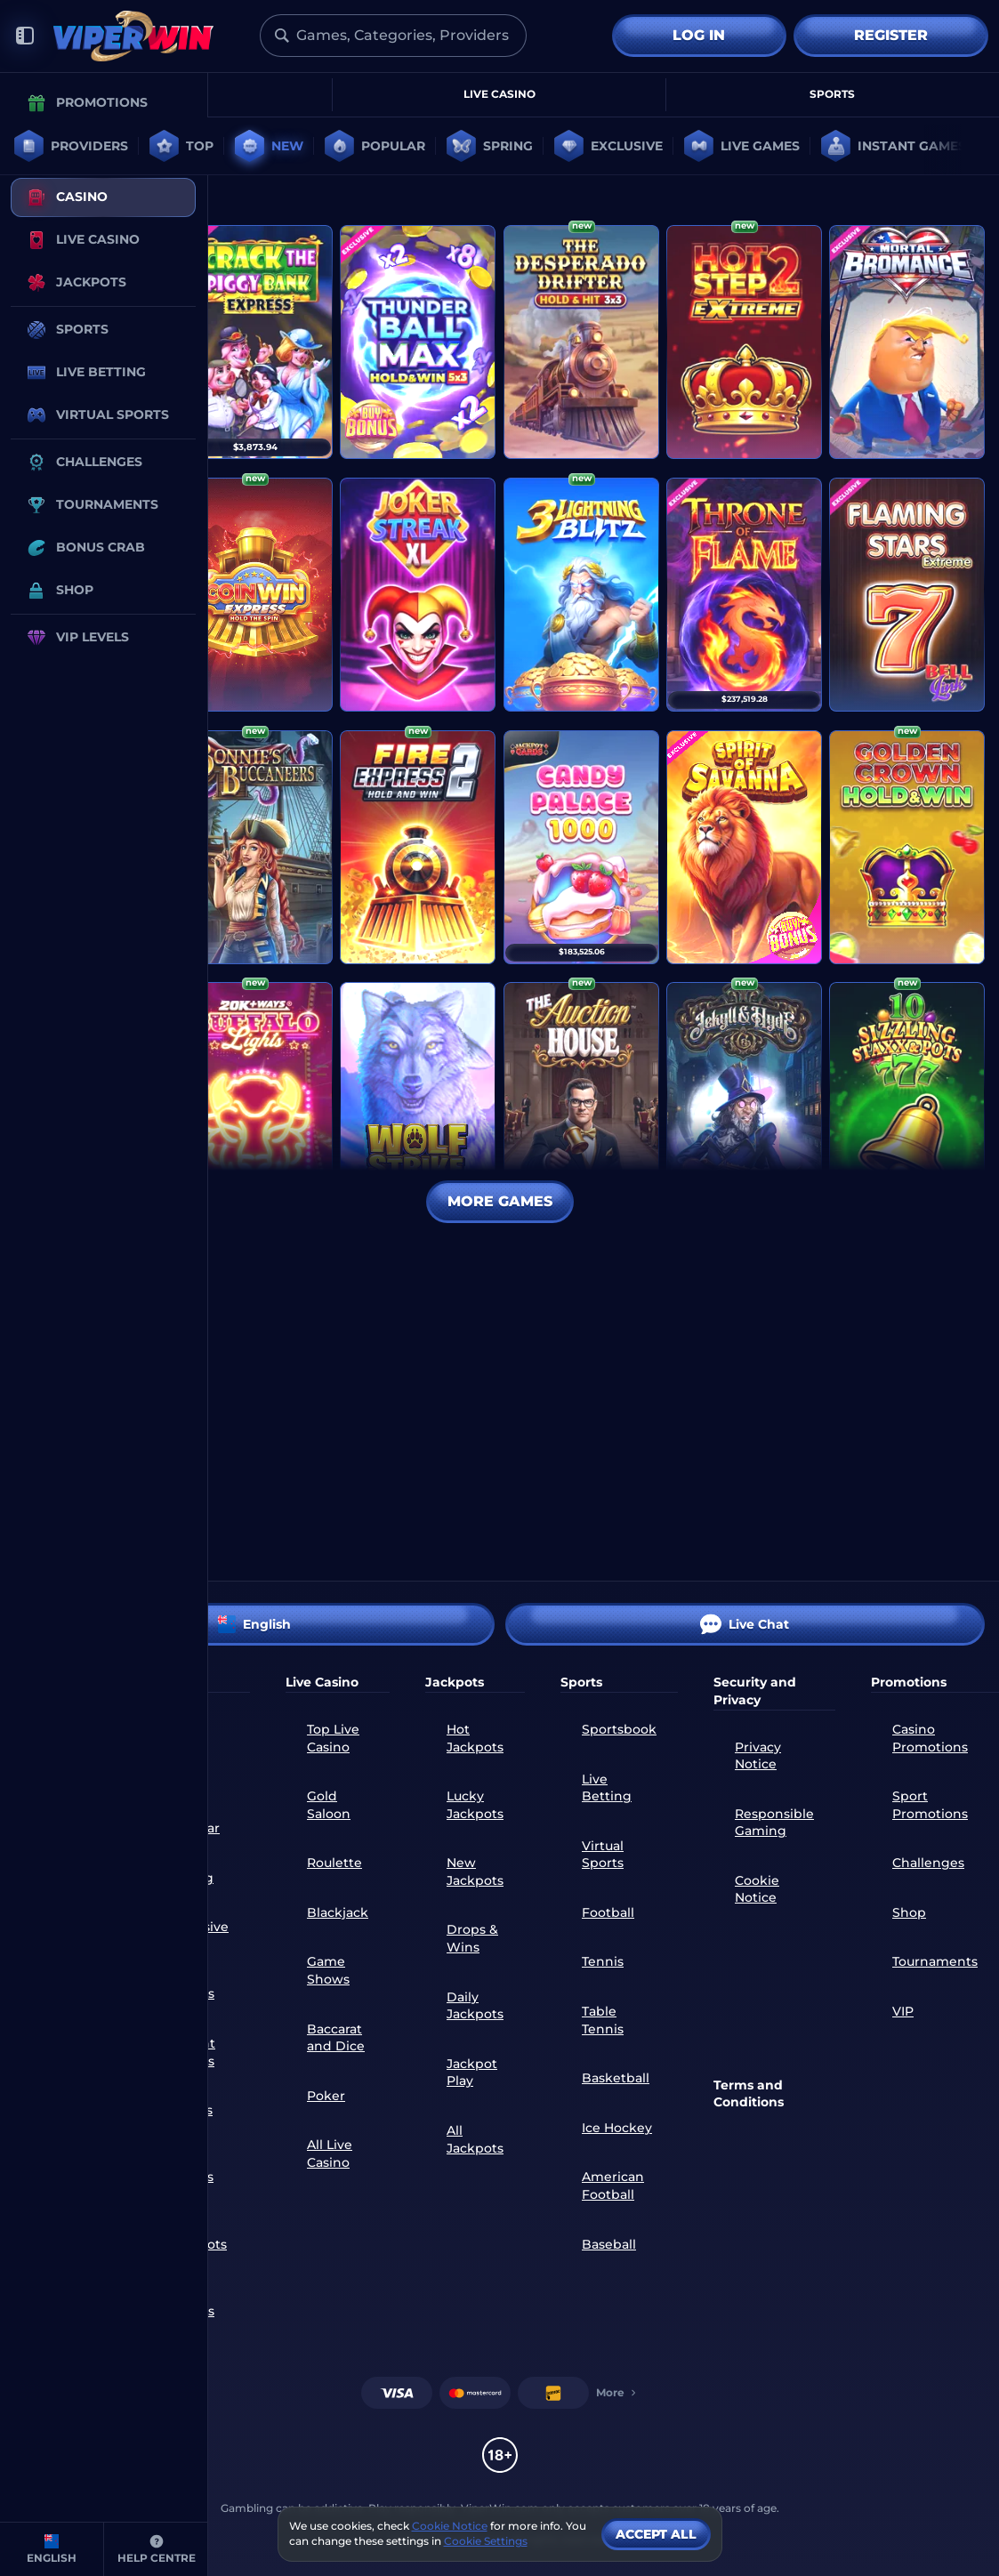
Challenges (928, 1863)
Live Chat (744, 1624)
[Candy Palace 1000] (581, 847)
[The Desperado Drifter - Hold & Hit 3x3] (581, 342)
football (608, 1912)
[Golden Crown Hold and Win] (907, 847)
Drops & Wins (472, 1938)
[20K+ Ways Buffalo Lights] (255, 1099)
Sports (832, 94)
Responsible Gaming (774, 1822)
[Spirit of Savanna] (744, 847)
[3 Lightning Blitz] (581, 595)
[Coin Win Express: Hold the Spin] (255, 595)
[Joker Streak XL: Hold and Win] (417, 595)
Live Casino (499, 94)
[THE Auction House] (581, 1099)
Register (891, 35)
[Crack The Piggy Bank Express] (255, 342)
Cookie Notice (757, 1889)
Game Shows (328, 1970)
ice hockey (617, 2128)
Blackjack (337, 1912)
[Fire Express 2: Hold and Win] (417, 847)
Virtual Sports (603, 1855)
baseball (609, 2244)
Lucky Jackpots (475, 1805)
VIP (903, 2011)
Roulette (334, 1863)
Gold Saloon (328, 1805)
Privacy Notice (758, 1756)
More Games (499, 1201)
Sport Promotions (930, 1805)
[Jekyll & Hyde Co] (744, 1099)
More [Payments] (617, 2392)
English (254, 1624)
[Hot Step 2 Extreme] (744, 342)
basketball (615, 2078)
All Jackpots (475, 2139)
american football (613, 2185)
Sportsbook (619, 1729)
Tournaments (935, 1961)
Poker (326, 2096)
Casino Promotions (930, 1738)
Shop (909, 1912)
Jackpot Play (472, 2072)
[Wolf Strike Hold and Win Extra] (417, 1099)
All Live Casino (329, 2153)
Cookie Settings (486, 2541)
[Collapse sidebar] (25, 36)
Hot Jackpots (475, 1738)
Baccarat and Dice (336, 2038)
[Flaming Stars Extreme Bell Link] (907, 595)
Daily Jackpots (475, 2006)
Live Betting (607, 1788)
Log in (699, 35)
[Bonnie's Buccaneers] (255, 847)
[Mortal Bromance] (907, 342)
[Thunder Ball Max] (417, 342)
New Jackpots (475, 1871)
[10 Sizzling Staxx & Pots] (907, 1099)
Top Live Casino (333, 1738)
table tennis (603, 2020)
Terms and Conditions (748, 2094)
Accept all (656, 2534)
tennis (603, 1961)
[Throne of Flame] (744, 595)
